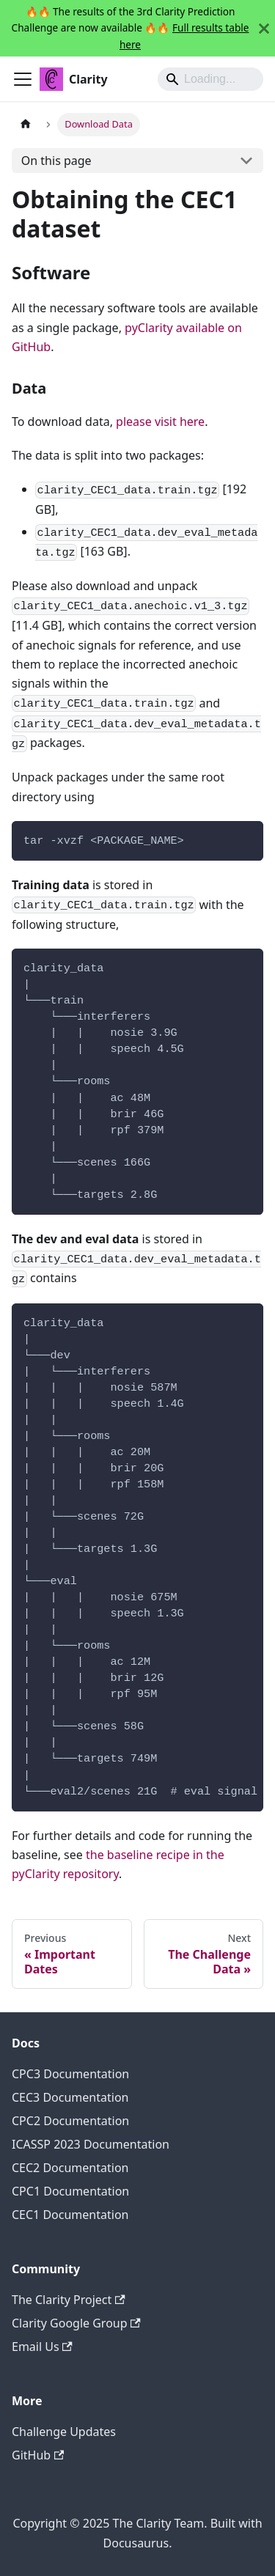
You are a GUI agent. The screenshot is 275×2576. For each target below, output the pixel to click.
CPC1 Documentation (70, 2191)
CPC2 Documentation (70, 2121)
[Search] (210, 79)
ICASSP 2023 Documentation (90, 2144)
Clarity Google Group (76, 2323)
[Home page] (26, 124)
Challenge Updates (64, 2432)
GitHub (38, 2455)
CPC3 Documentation (70, 2074)
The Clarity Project (68, 2300)
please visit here (160, 421)
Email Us (42, 2346)
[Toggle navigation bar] (23, 79)
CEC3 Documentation (70, 2097)
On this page (56, 160)
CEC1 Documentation (70, 2215)
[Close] (264, 28)
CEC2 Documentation (70, 2168)
